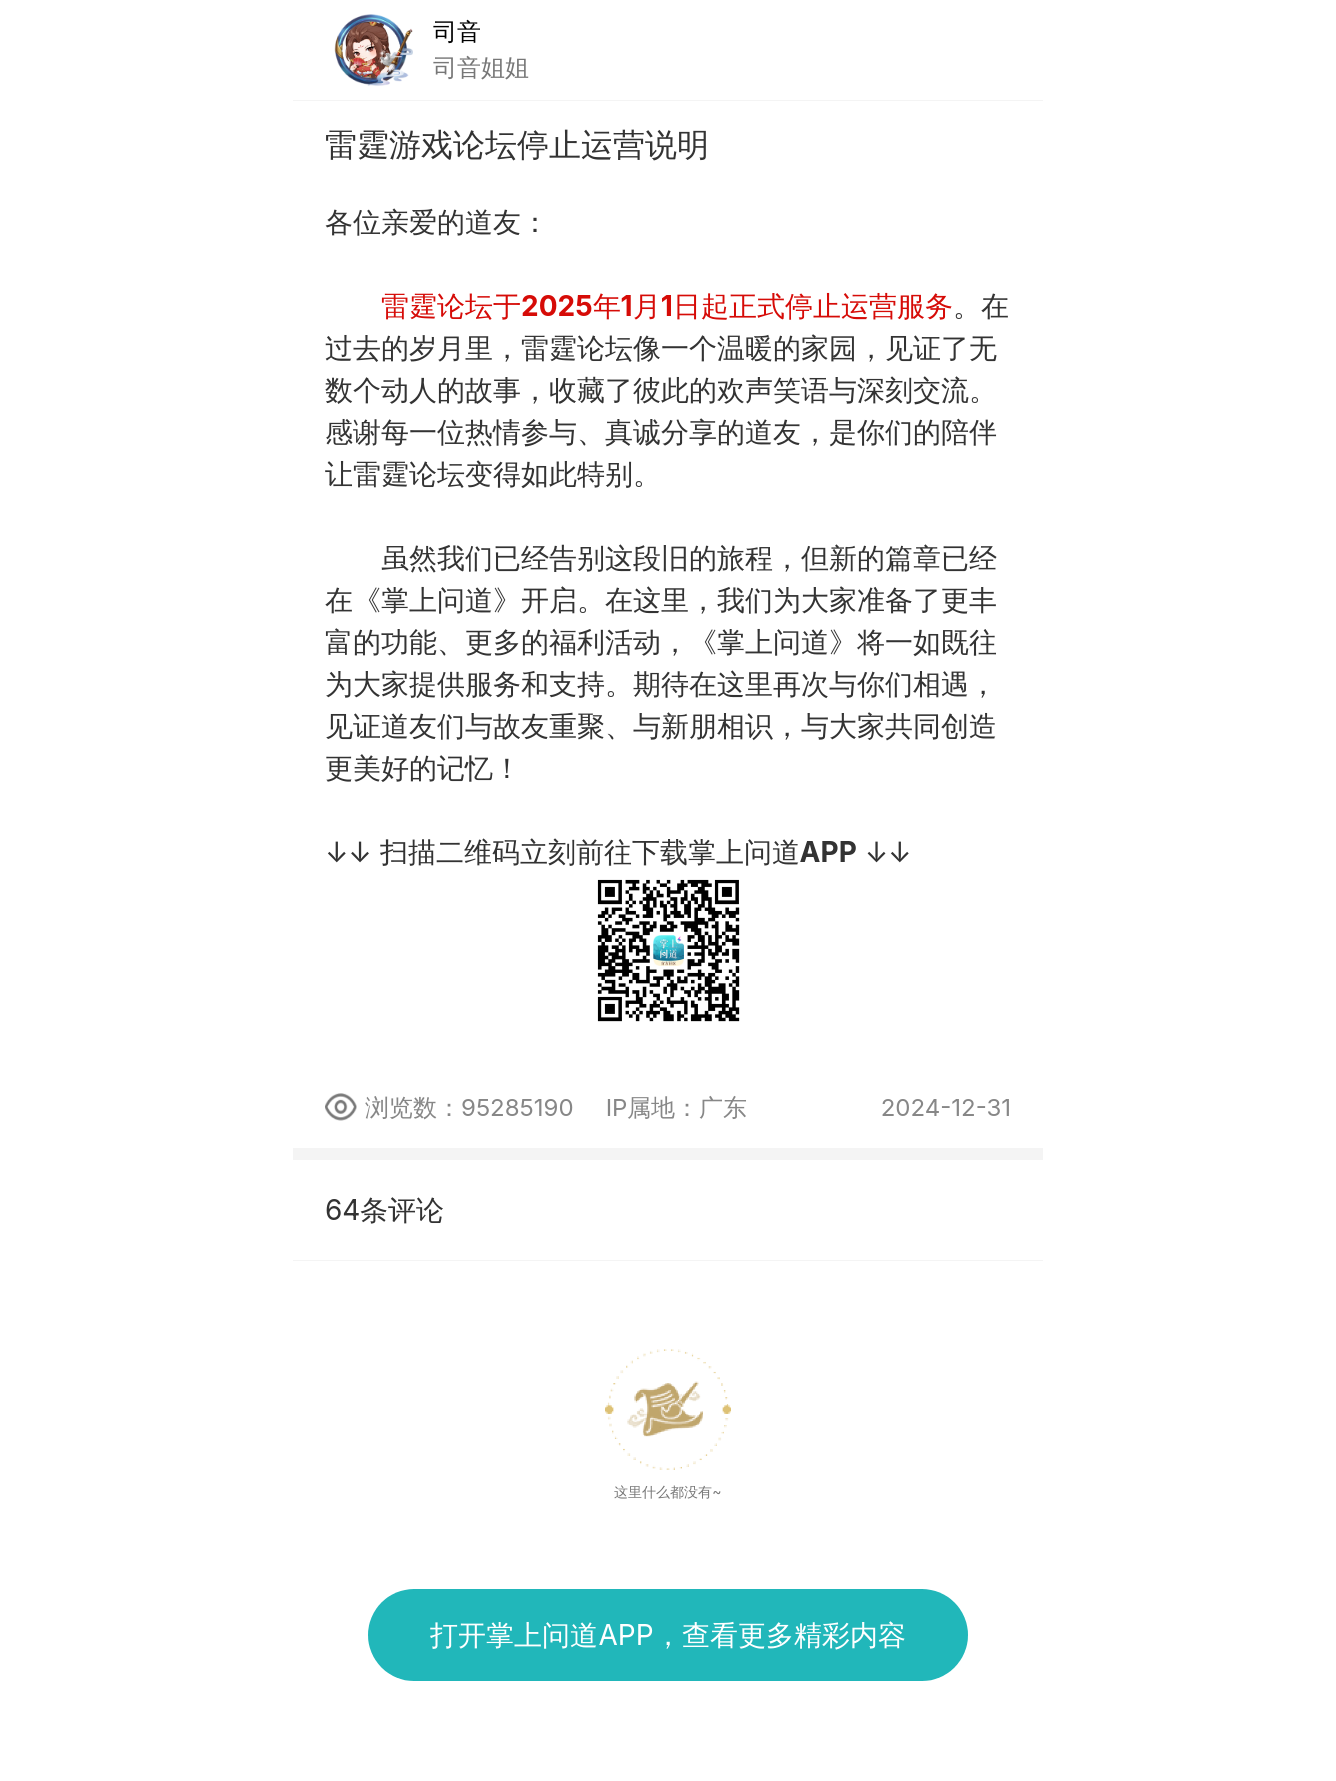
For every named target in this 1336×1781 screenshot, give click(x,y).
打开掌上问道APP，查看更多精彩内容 (667, 1635)
